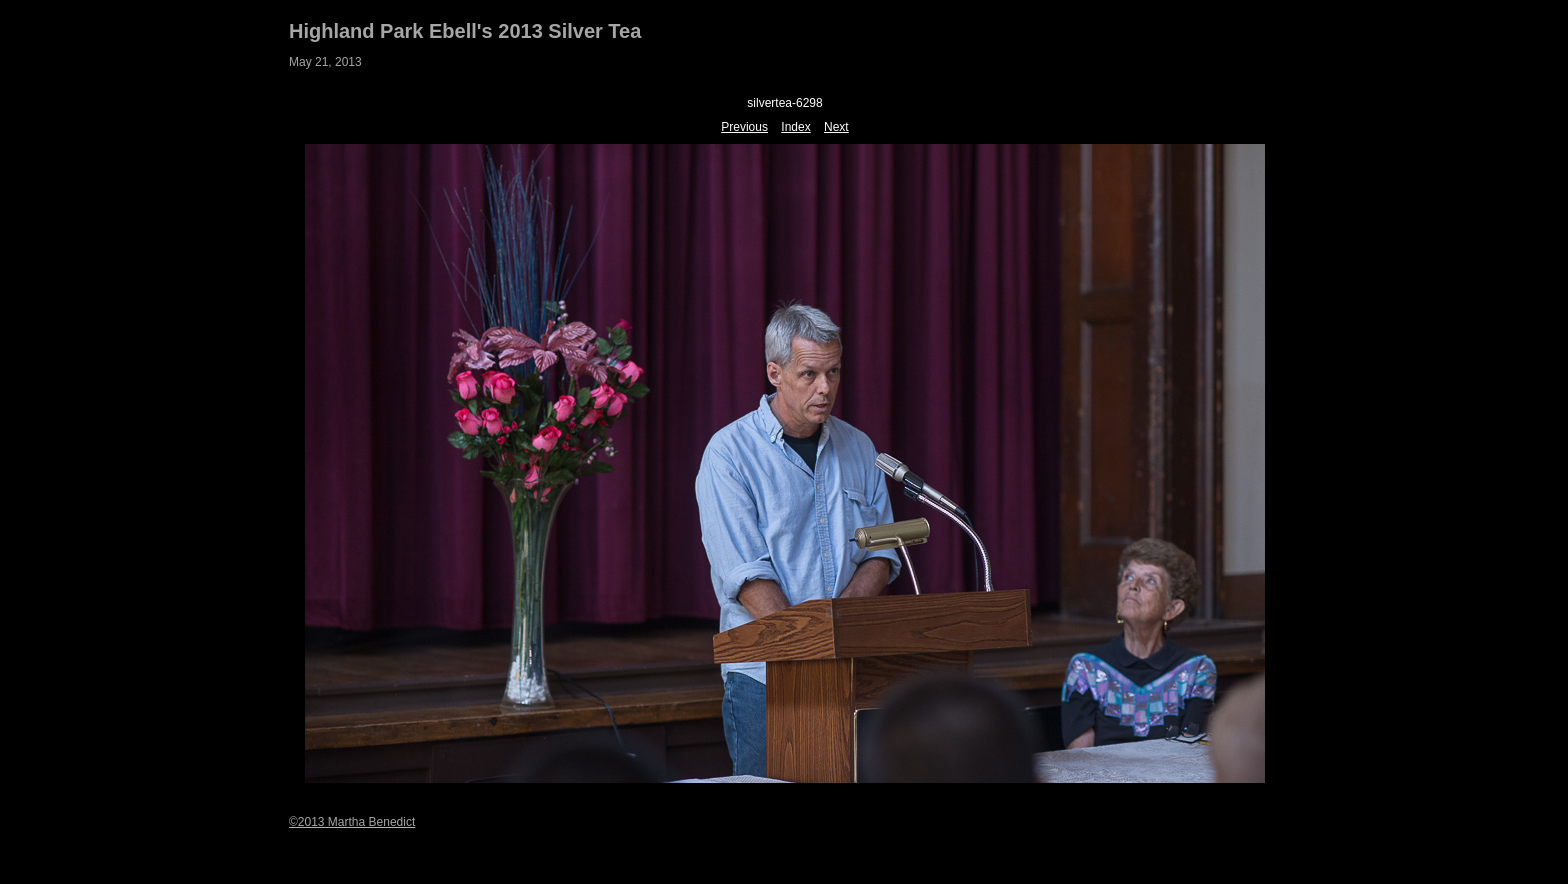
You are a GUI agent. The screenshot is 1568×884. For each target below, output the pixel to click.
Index (795, 127)
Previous (744, 127)
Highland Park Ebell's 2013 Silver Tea (465, 31)
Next (836, 127)
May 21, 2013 (325, 62)
